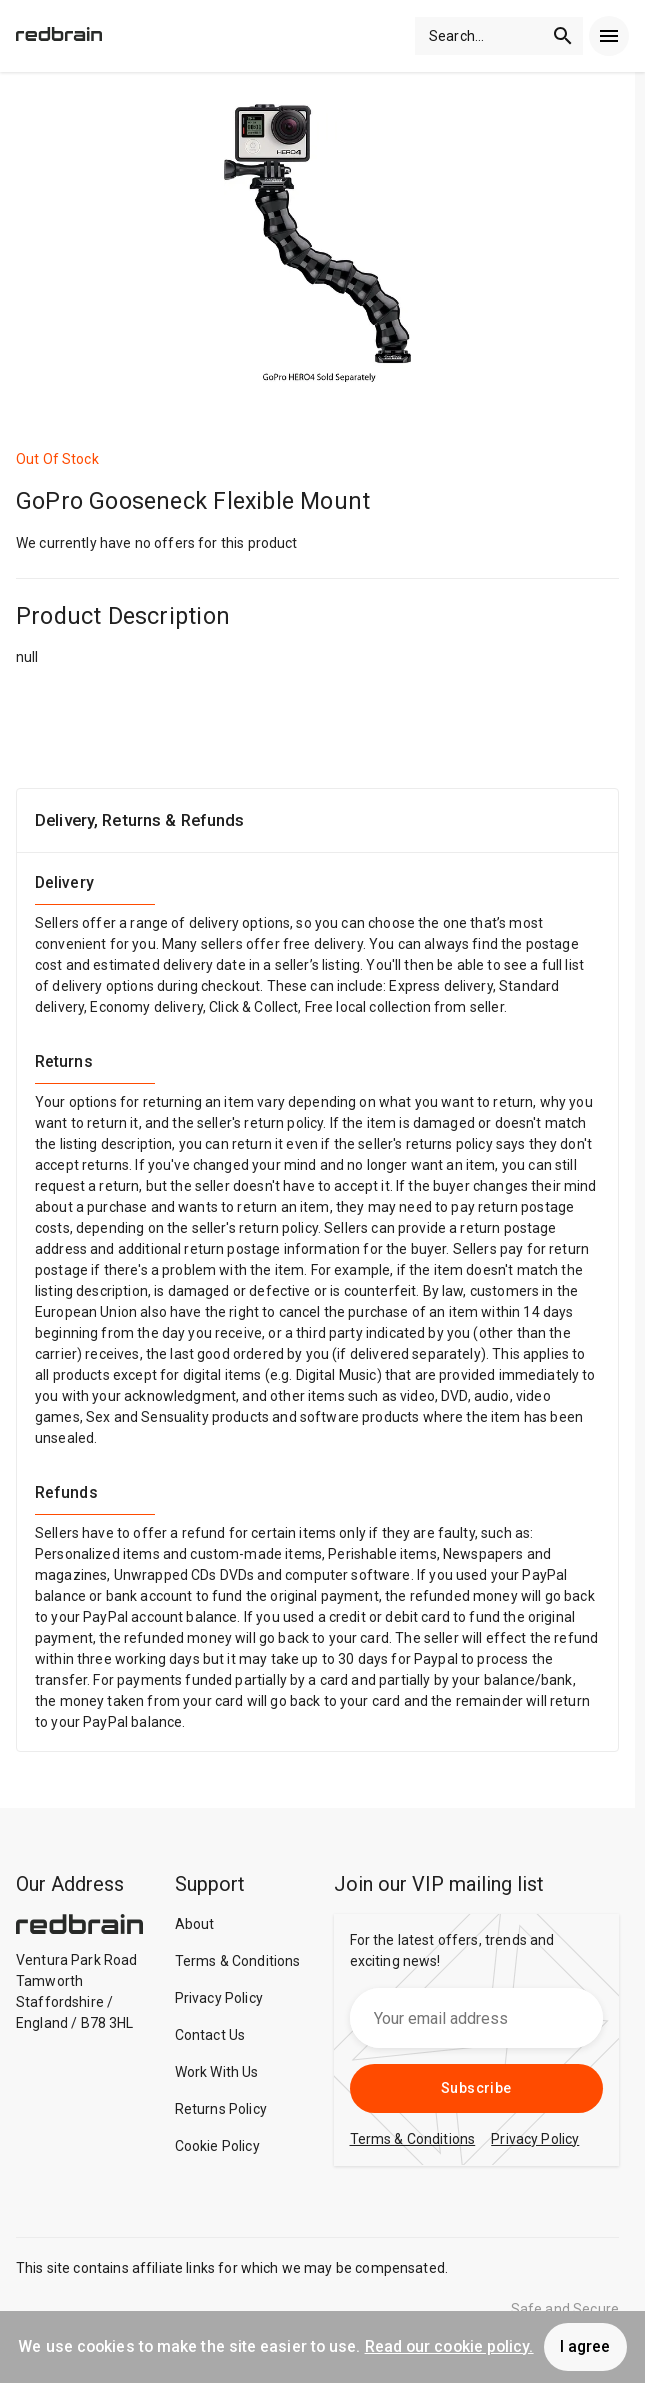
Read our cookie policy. (449, 2346)
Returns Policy (221, 2109)
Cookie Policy (217, 2146)
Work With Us (217, 2072)
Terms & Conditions (238, 1961)
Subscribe (476, 2088)
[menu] (609, 36)
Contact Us (210, 2035)
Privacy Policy (219, 1998)
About (195, 1924)
